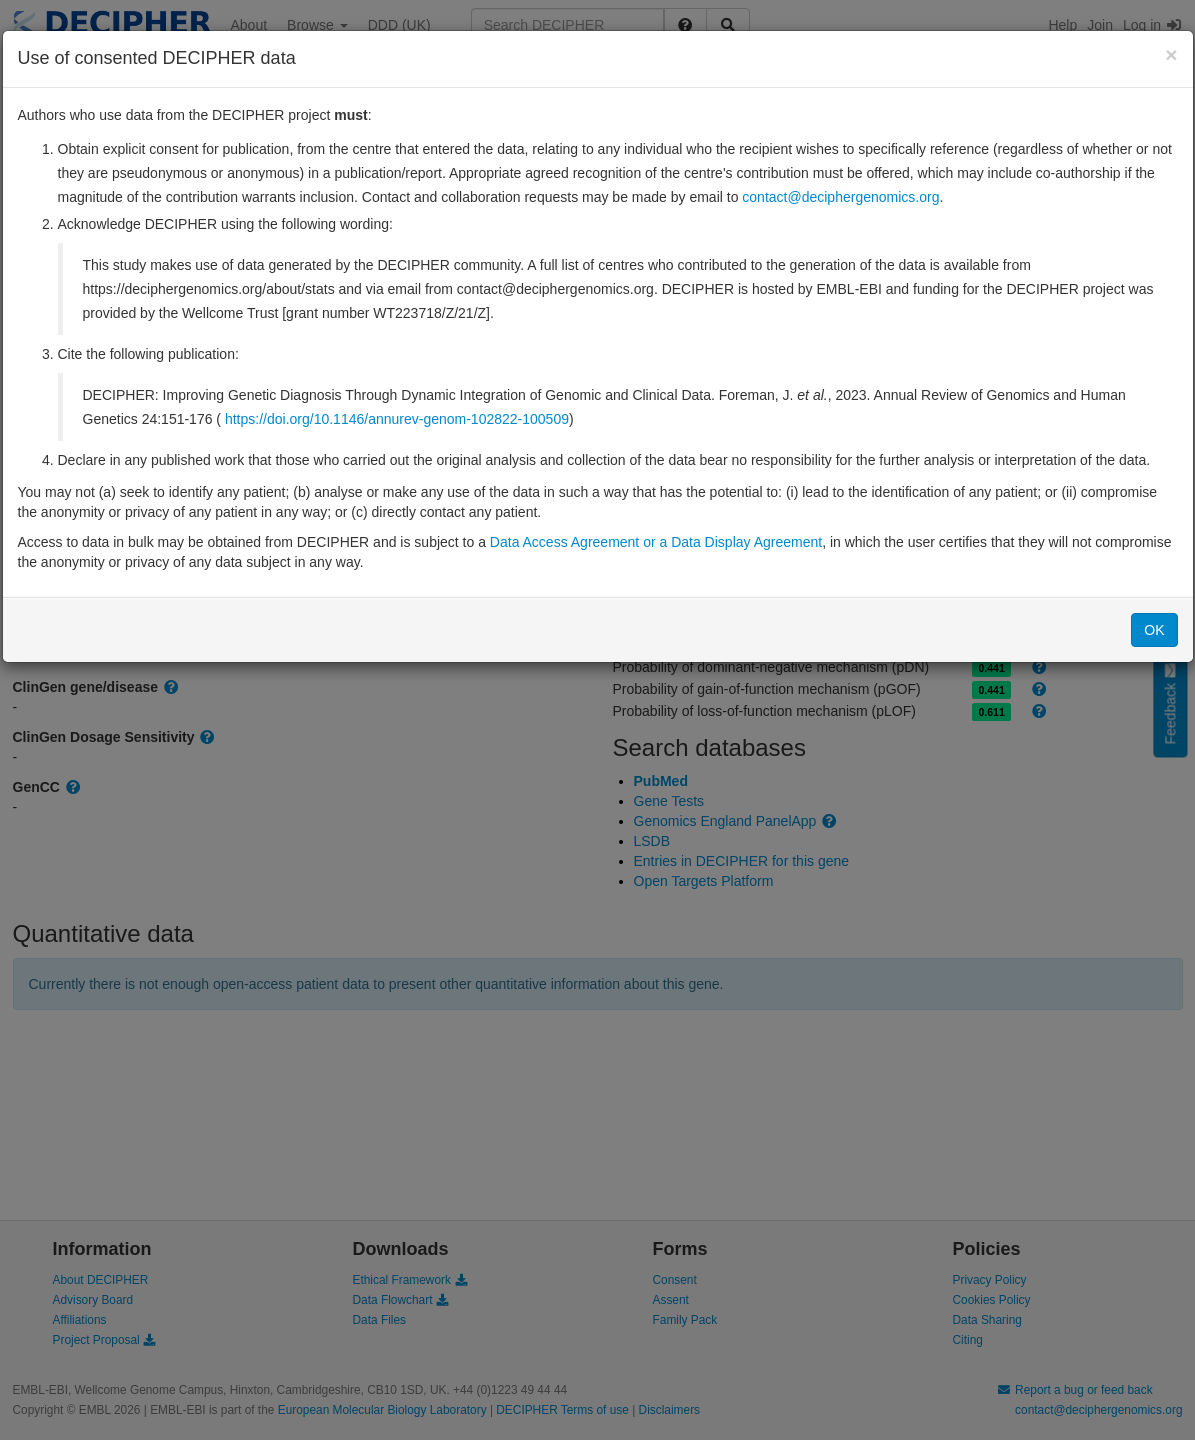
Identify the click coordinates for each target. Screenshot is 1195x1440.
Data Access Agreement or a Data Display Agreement (656, 542)
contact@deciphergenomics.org (840, 197)
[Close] (1171, 54)
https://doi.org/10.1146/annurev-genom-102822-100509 (397, 419)
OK (1154, 630)
